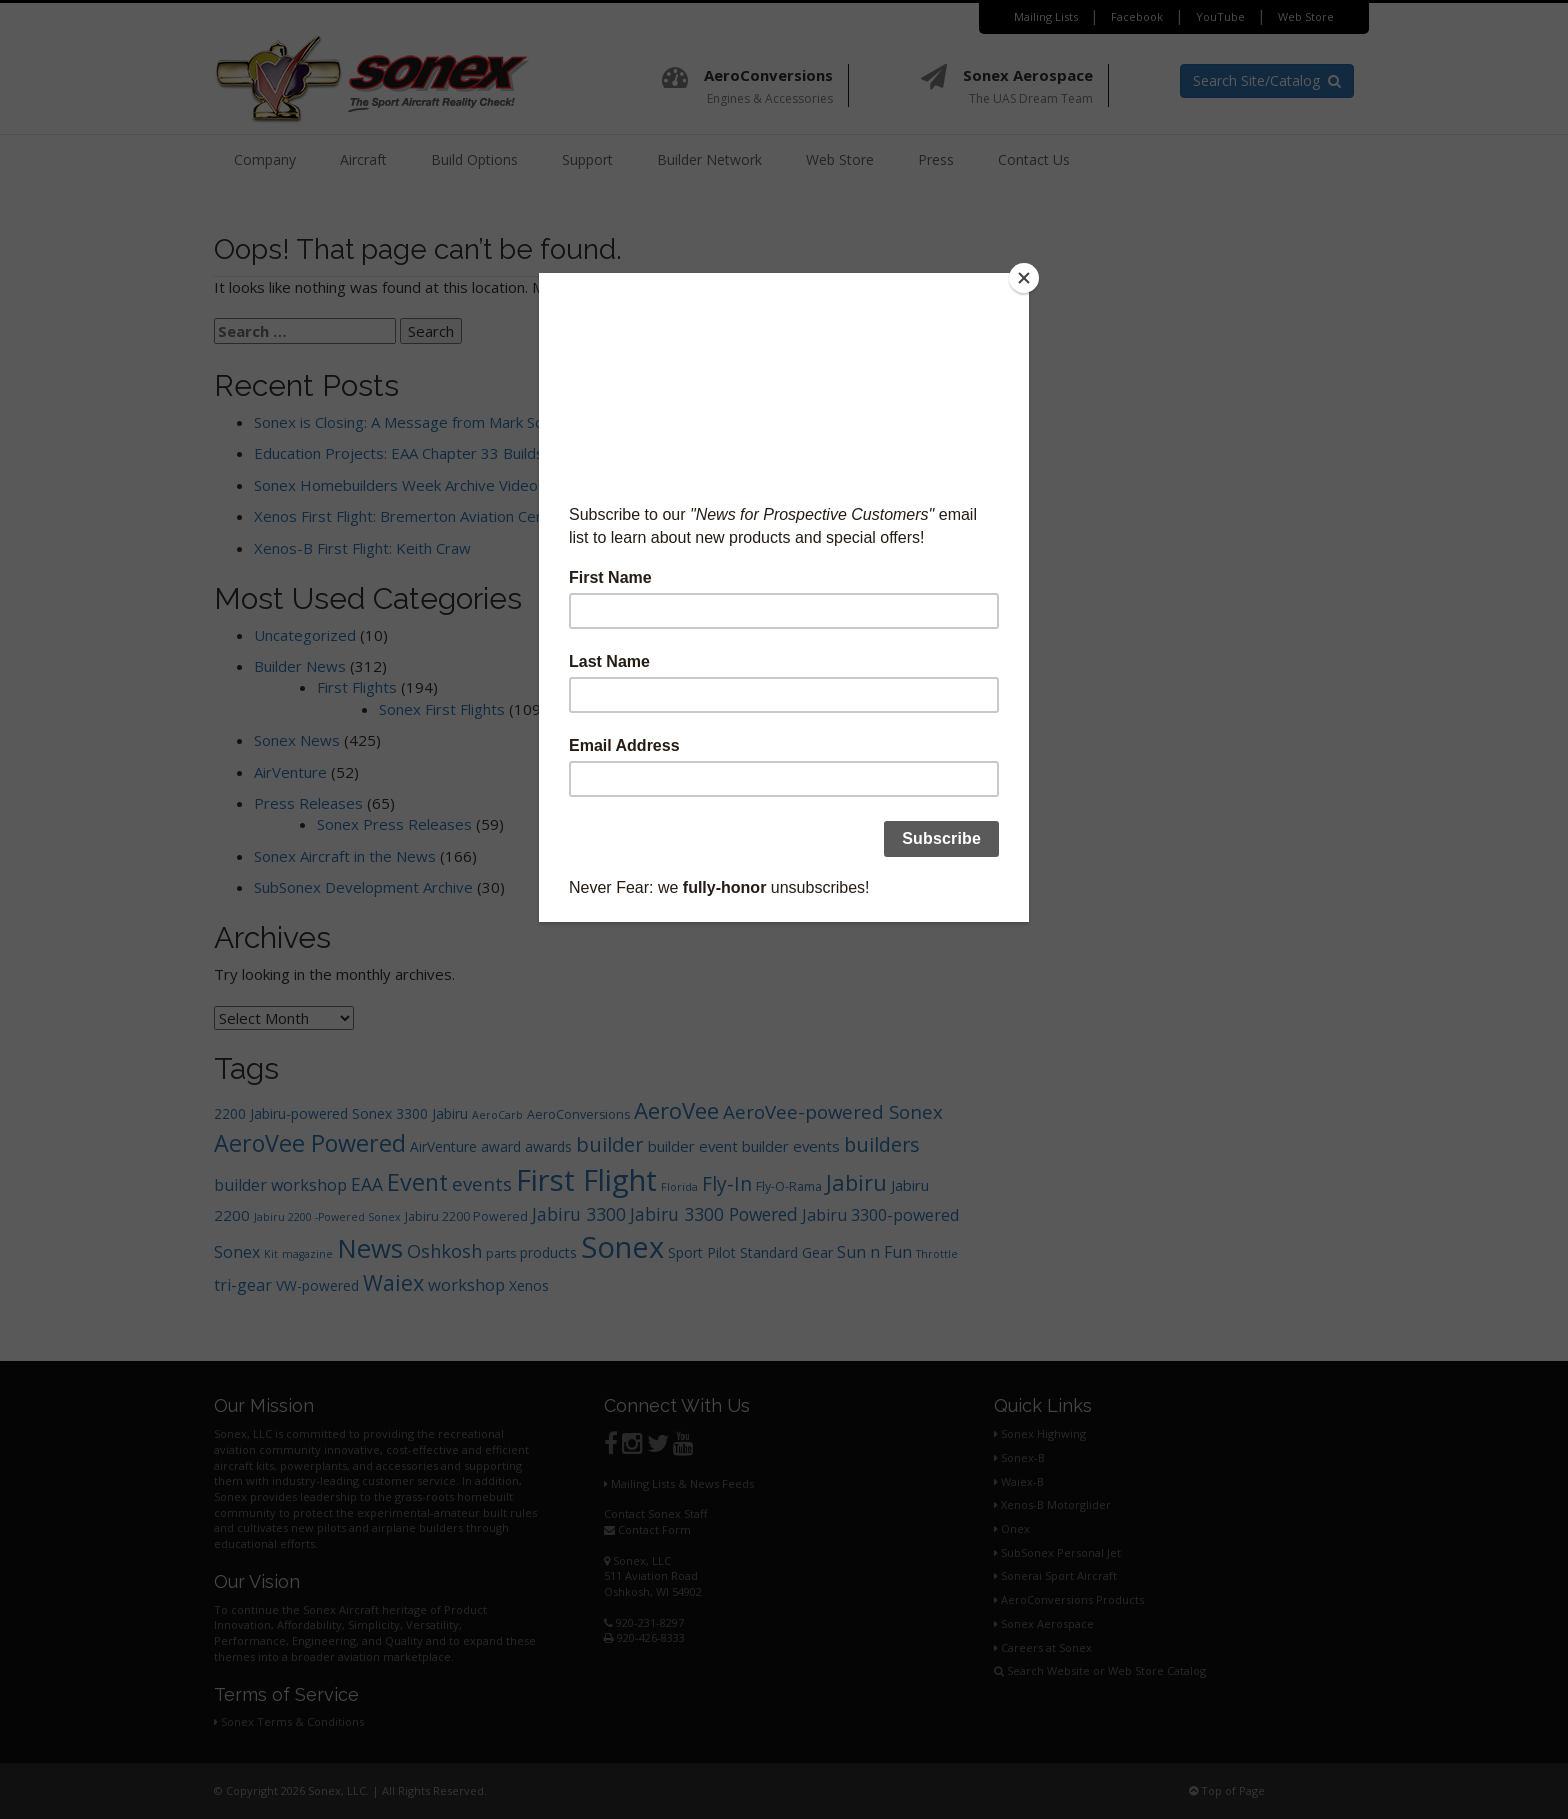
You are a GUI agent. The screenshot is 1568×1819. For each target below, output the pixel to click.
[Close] (1024, 278)
